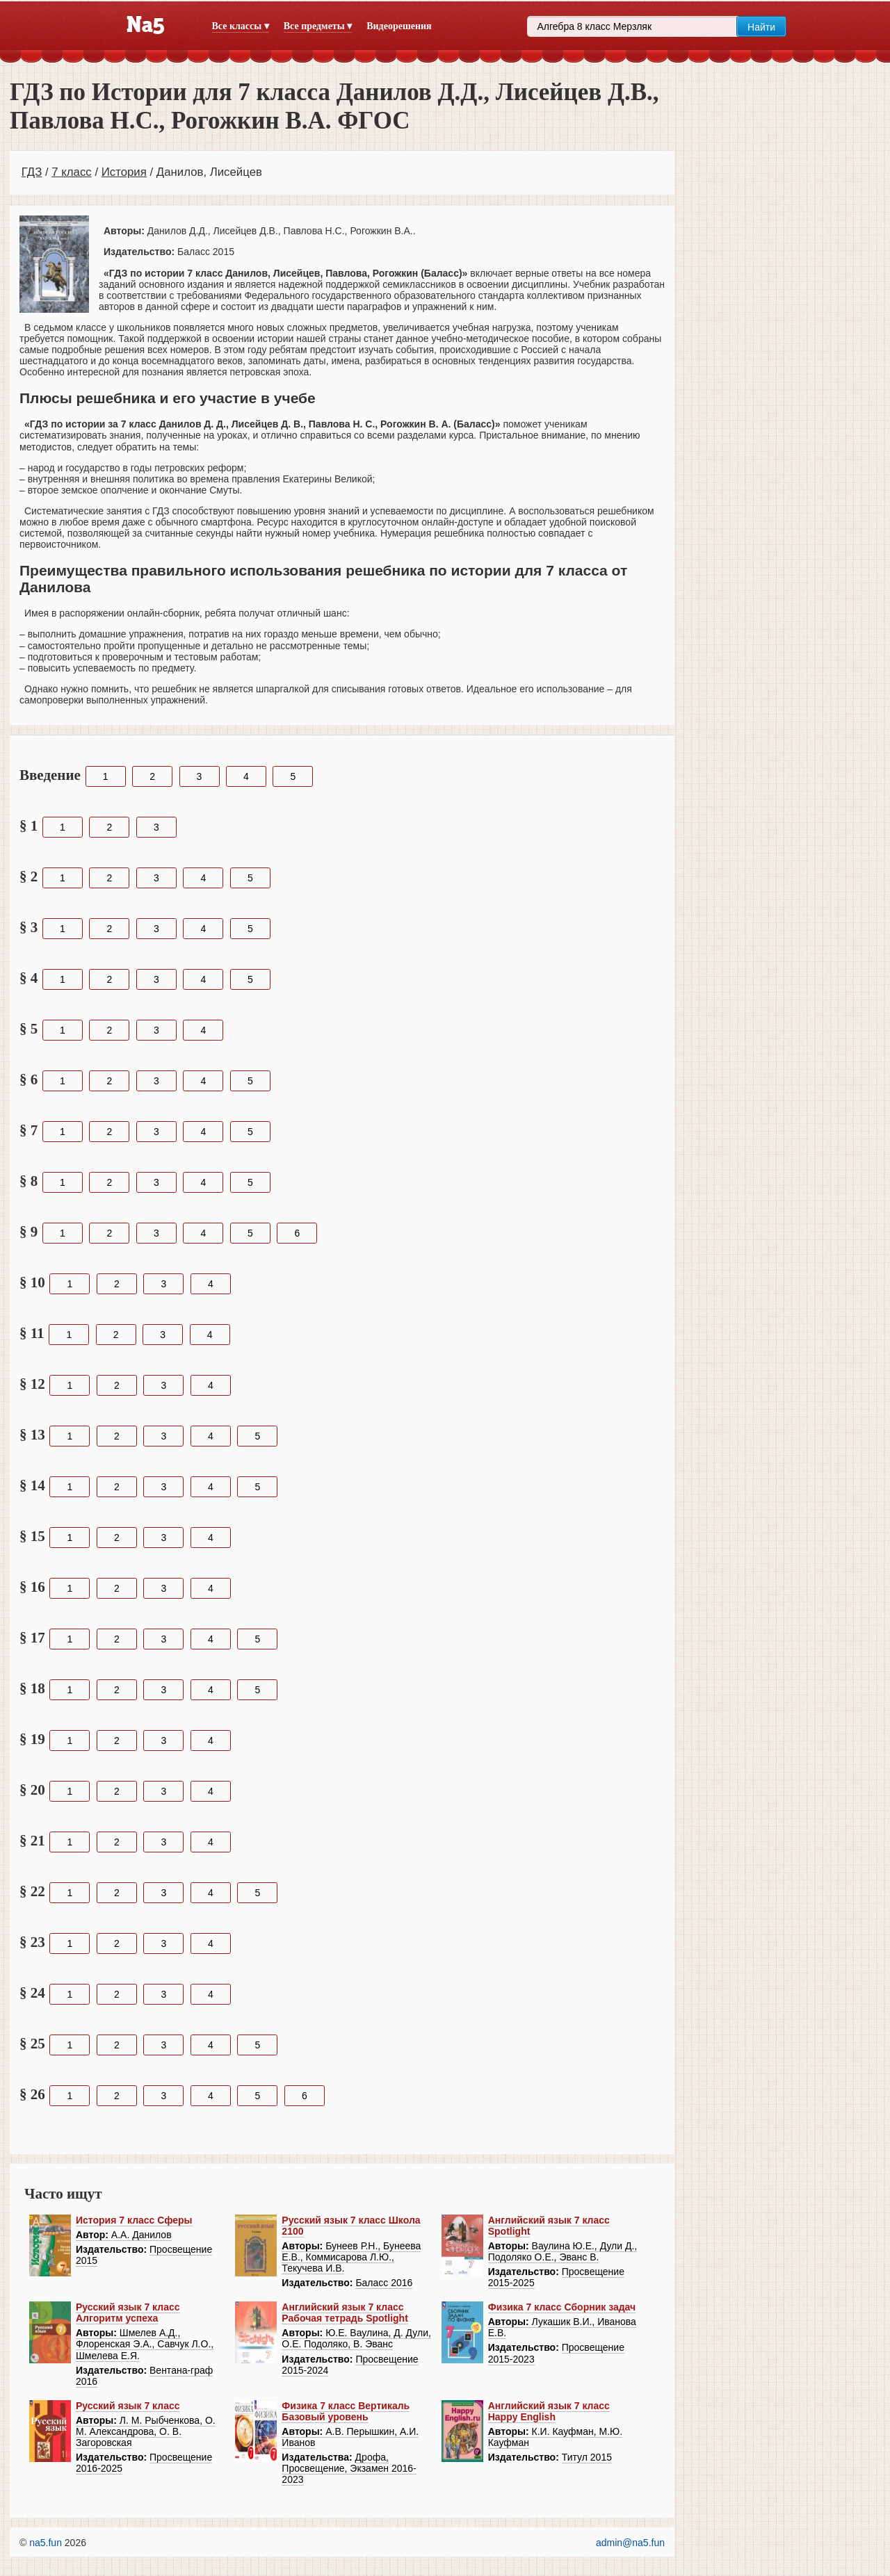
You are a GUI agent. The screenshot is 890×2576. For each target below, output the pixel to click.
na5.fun (45, 2542)
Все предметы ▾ (318, 26)
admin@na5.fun (630, 2542)
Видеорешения (398, 26)
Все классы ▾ (240, 26)
